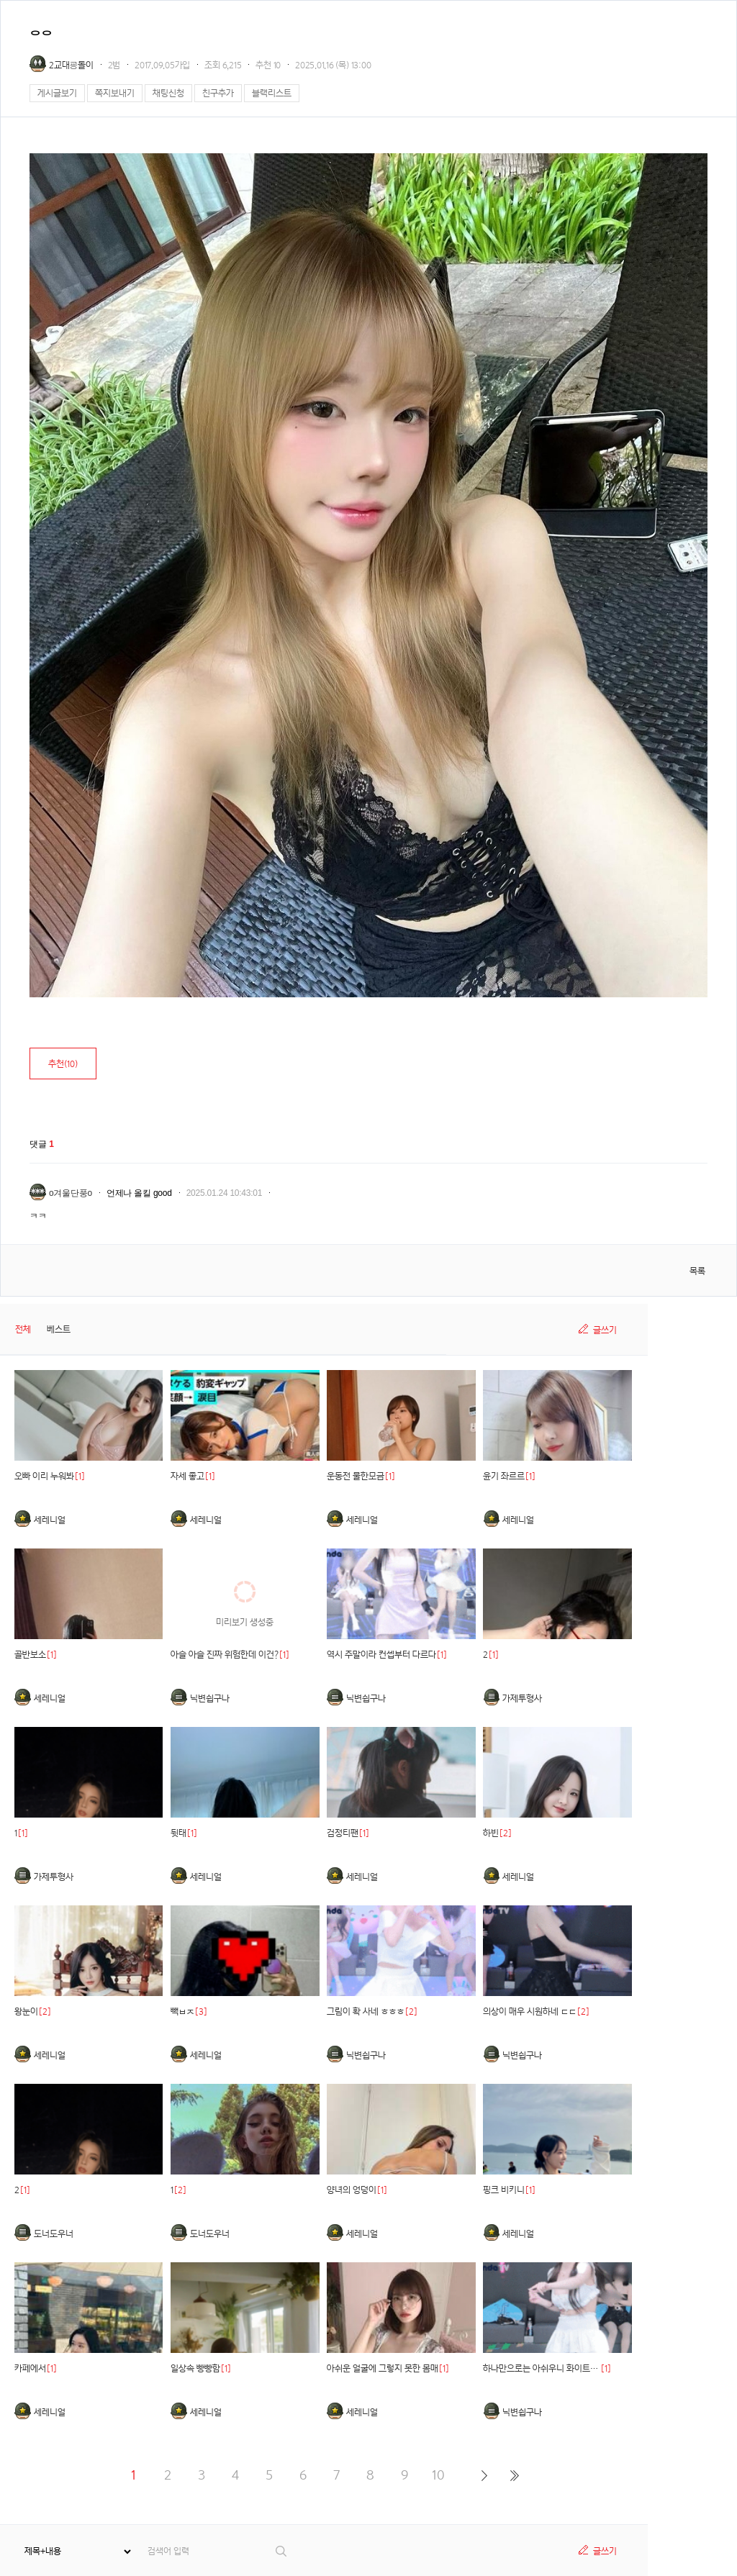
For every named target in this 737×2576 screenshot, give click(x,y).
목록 (697, 1271)
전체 (23, 1329)
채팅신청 (168, 93)
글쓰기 (605, 1330)
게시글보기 (57, 93)
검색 (281, 2551)
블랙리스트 (271, 93)
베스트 (59, 1329)
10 (438, 2474)
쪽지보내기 (115, 93)
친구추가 (218, 93)
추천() (63, 1063)
